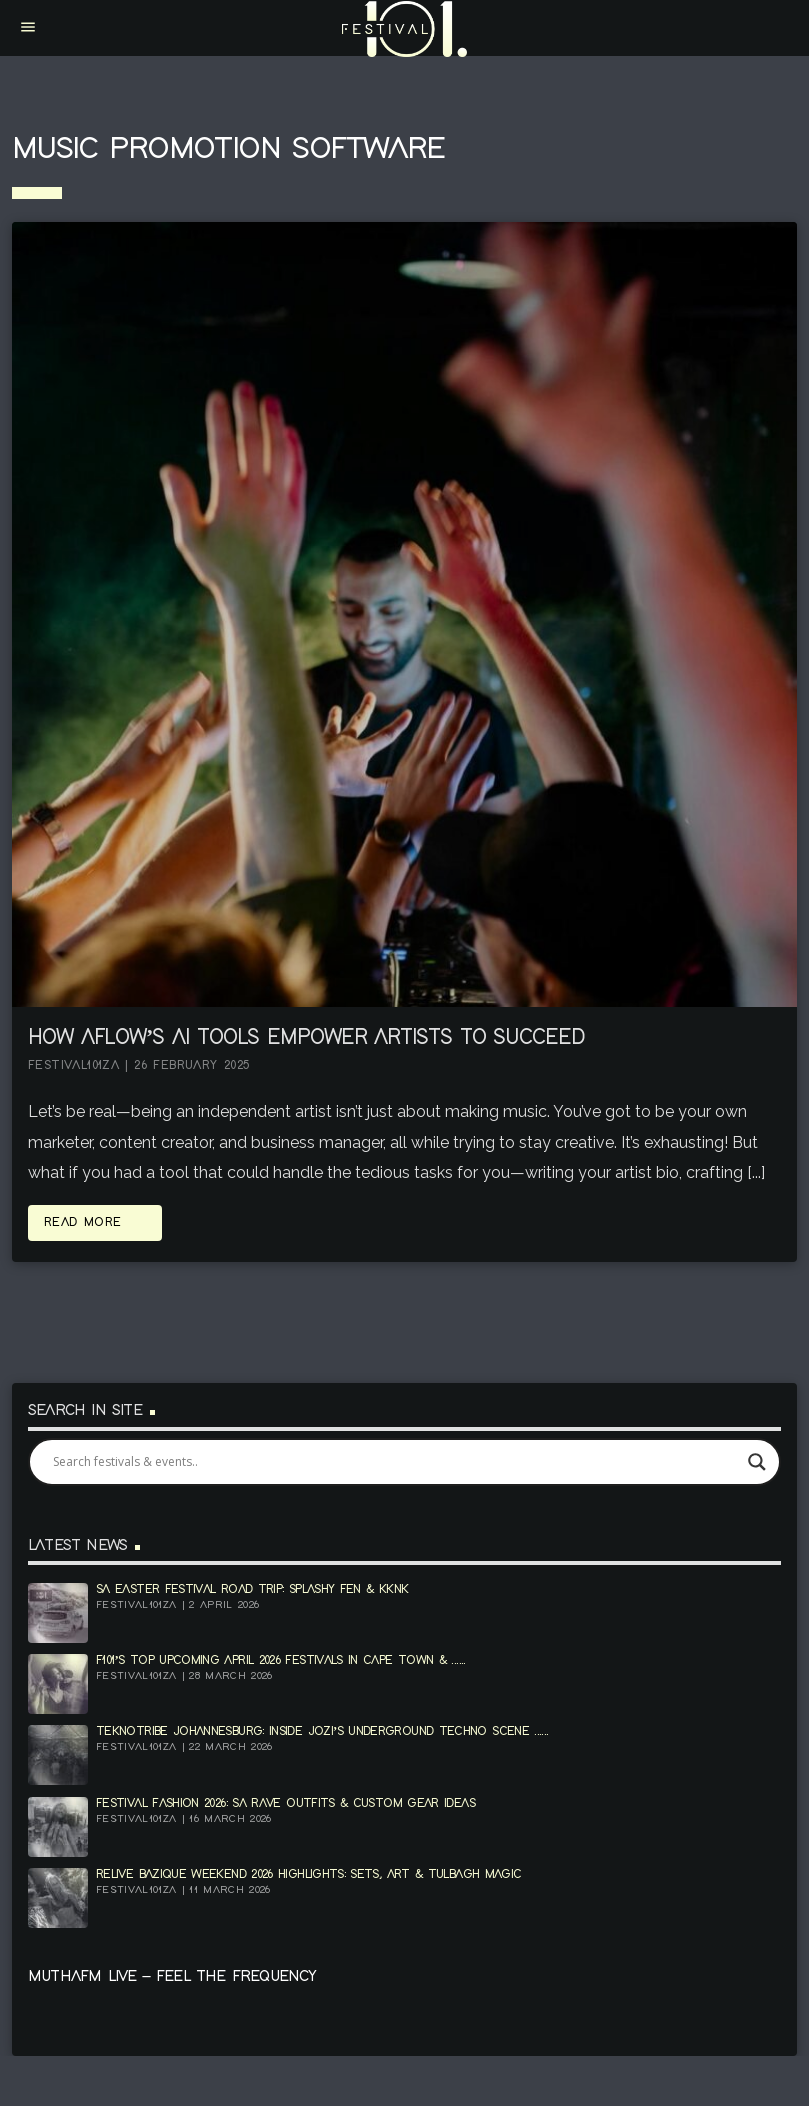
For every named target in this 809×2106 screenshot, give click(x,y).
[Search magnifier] (757, 1462)
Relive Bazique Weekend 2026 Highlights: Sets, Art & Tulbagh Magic (308, 1874)
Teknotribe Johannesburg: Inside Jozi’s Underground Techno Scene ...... (322, 1731)
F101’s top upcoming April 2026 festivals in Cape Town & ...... (281, 1660)
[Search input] (395, 1462)
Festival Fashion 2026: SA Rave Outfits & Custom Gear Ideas (285, 1803)
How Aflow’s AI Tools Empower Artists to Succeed (306, 1038)
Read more (95, 1222)
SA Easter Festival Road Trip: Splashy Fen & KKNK (252, 1589)
